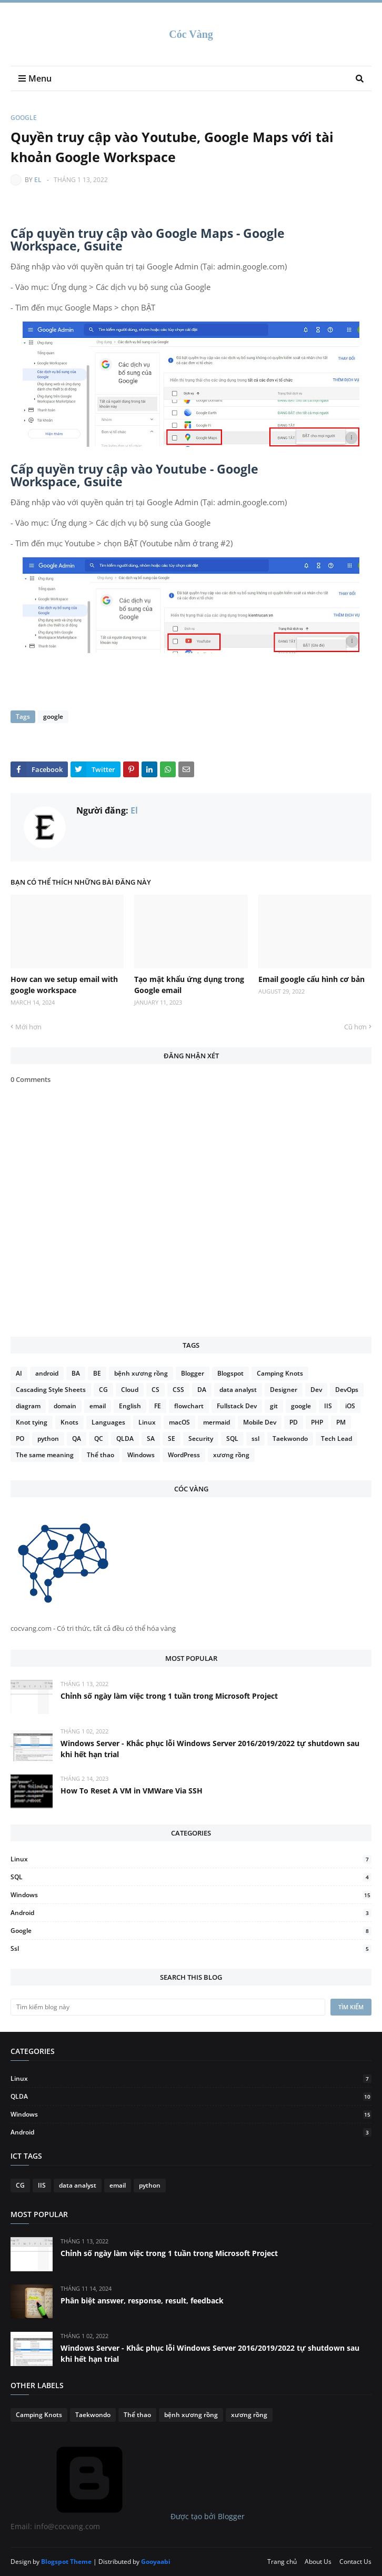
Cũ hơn (355, 1026)
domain (65, 1405)
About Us (318, 2561)
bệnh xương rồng (141, 1373)
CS (155, 1389)
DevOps (346, 1389)
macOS (179, 1422)
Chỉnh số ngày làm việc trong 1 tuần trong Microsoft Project (169, 1696)
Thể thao (100, 1454)
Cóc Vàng (191, 34)
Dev (316, 1389)
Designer (283, 1389)
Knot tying (31, 1422)
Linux (147, 1422)
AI (19, 1373)
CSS (178, 1389)
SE (171, 1438)
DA (201, 1389)
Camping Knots (280, 1373)
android (46, 1373)
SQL (232, 1438)
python (48, 1438)
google (24, 117)
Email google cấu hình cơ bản (311, 979)
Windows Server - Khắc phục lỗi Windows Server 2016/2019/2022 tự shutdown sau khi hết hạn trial (210, 1748)
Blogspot (230, 1373)
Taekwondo (290, 1438)
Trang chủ (282, 2561)
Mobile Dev (259, 1422)
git (274, 1405)
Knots (69, 1422)
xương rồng (231, 1454)
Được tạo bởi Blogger (128, 2516)
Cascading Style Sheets (51, 1389)
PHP (317, 1422)
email (97, 1405)
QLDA (125, 1438)
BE (97, 1373)
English (130, 1405)
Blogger (192, 1373)
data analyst (238, 1389)
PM (341, 1422)
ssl (255, 1438)
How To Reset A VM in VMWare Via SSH (132, 1791)
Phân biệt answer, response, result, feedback (142, 2301)
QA (76, 1438)
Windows (141, 1454)
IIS (328, 1405)
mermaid (216, 1422)
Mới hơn (28, 1026)
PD (293, 1422)
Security (200, 1438)
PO (20, 1438)
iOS (350, 1405)
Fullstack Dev (237, 1405)
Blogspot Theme (66, 2561)
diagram (28, 1405)
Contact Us (355, 2561)
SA (151, 1438)
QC (98, 1438)
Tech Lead (336, 1438)
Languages (108, 1422)
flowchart (189, 1405)
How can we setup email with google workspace (64, 984)
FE (157, 1405)
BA (76, 1373)
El (38, 179)
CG (103, 1389)
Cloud (129, 1389)
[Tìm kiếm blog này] (168, 2007)
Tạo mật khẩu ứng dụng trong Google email (189, 984)
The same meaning (45, 1454)
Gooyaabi (155, 2561)
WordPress (184, 1454)
